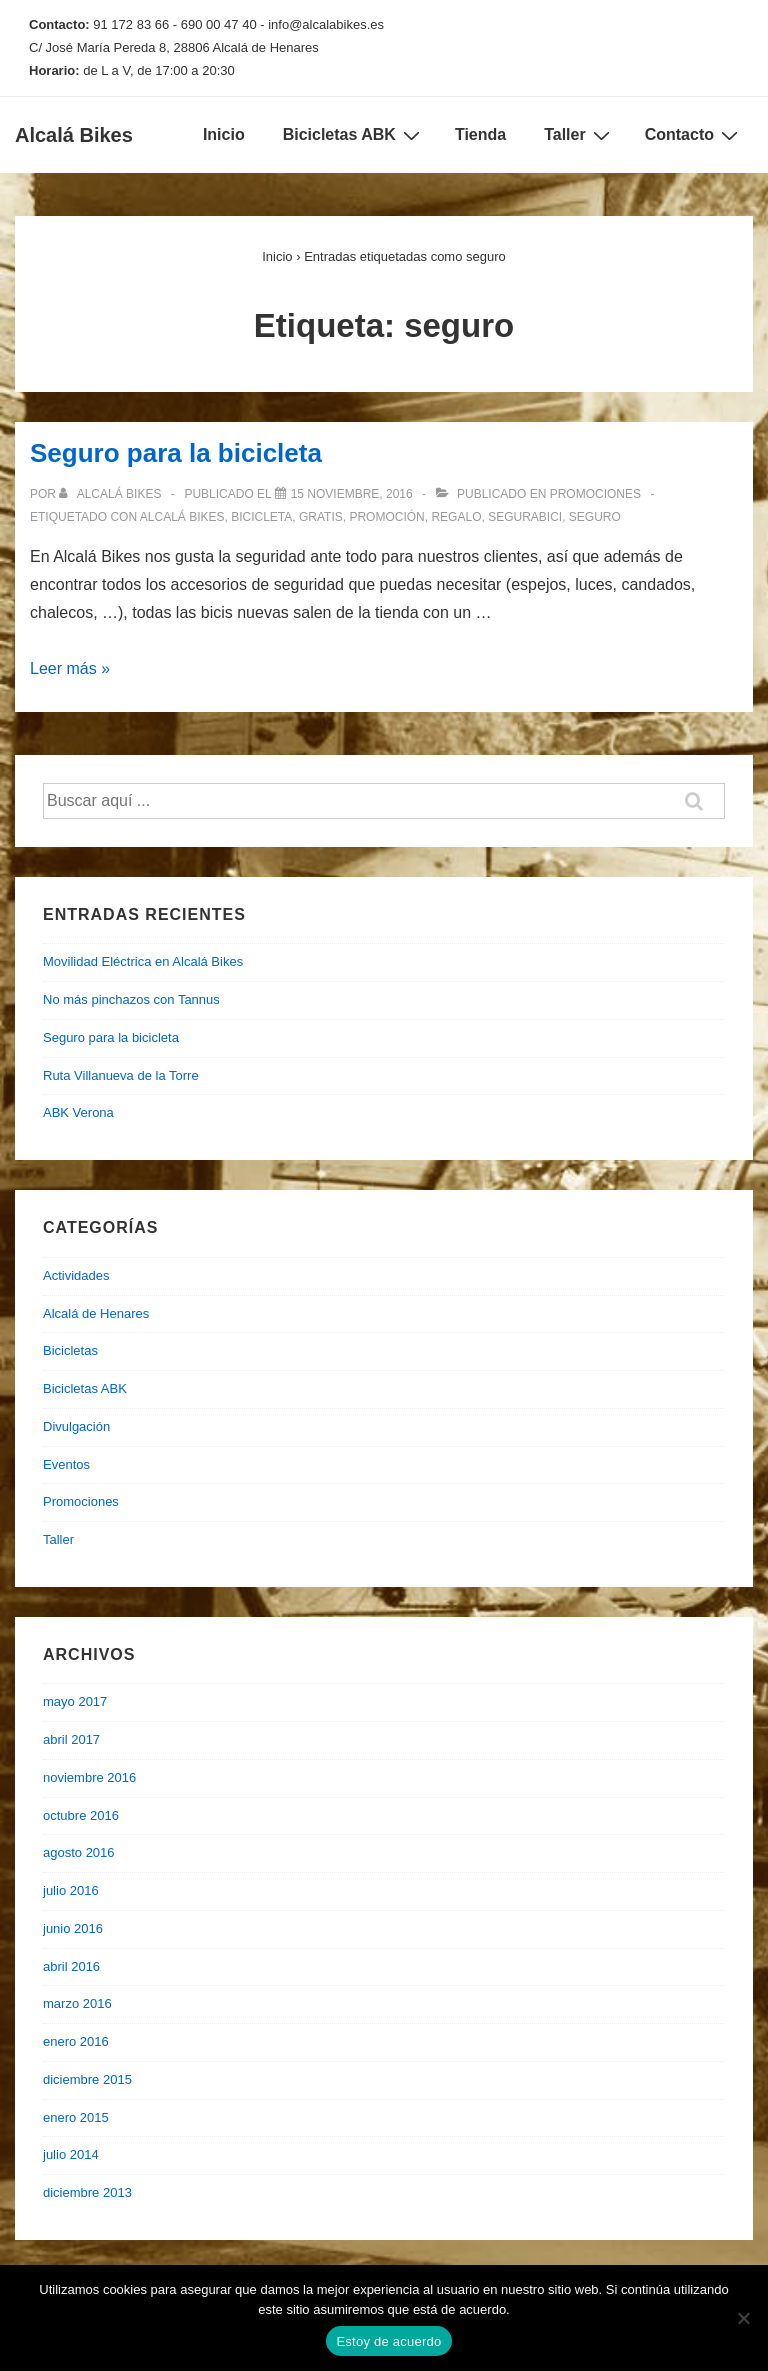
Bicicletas (70, 1350)
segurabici (525, 517)
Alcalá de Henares (96, 1313)
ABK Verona (78, 1112)
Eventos (66, 1464)
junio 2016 (73, 1928)
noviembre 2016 (89, 1777)
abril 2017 (71, 1739)
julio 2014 (71, 2154)
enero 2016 (76, 2041)
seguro (595, 517)
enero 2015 (76, 2117)
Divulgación (76, 1426)
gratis (321, 517)
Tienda (480, 134)
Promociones (595, 494)
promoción (386, 517)
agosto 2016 (79, 1852)
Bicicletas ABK (354, 135)
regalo (456, 517)
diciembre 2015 (87, 2079)
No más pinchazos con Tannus (131, 999)
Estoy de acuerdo (388, 2341)
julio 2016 (71, 1890)
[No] (743, 2318)
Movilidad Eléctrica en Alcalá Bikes (143, 961)
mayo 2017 (75, 1701)
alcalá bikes (182, 517)
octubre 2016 (81, 1815)
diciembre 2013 (87, 2192)
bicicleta (261, 517)
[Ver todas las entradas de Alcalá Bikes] (111, 494)
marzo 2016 (77, 2003)
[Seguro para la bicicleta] (352, 494)
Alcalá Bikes (74, 135)
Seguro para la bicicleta (176, 453)
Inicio (224, 134)
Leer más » (70, 668)
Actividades (76, 1275)
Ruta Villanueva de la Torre (121, 1075)
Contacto (694, 135)
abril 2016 (71, 1966)
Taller (579, 135)
